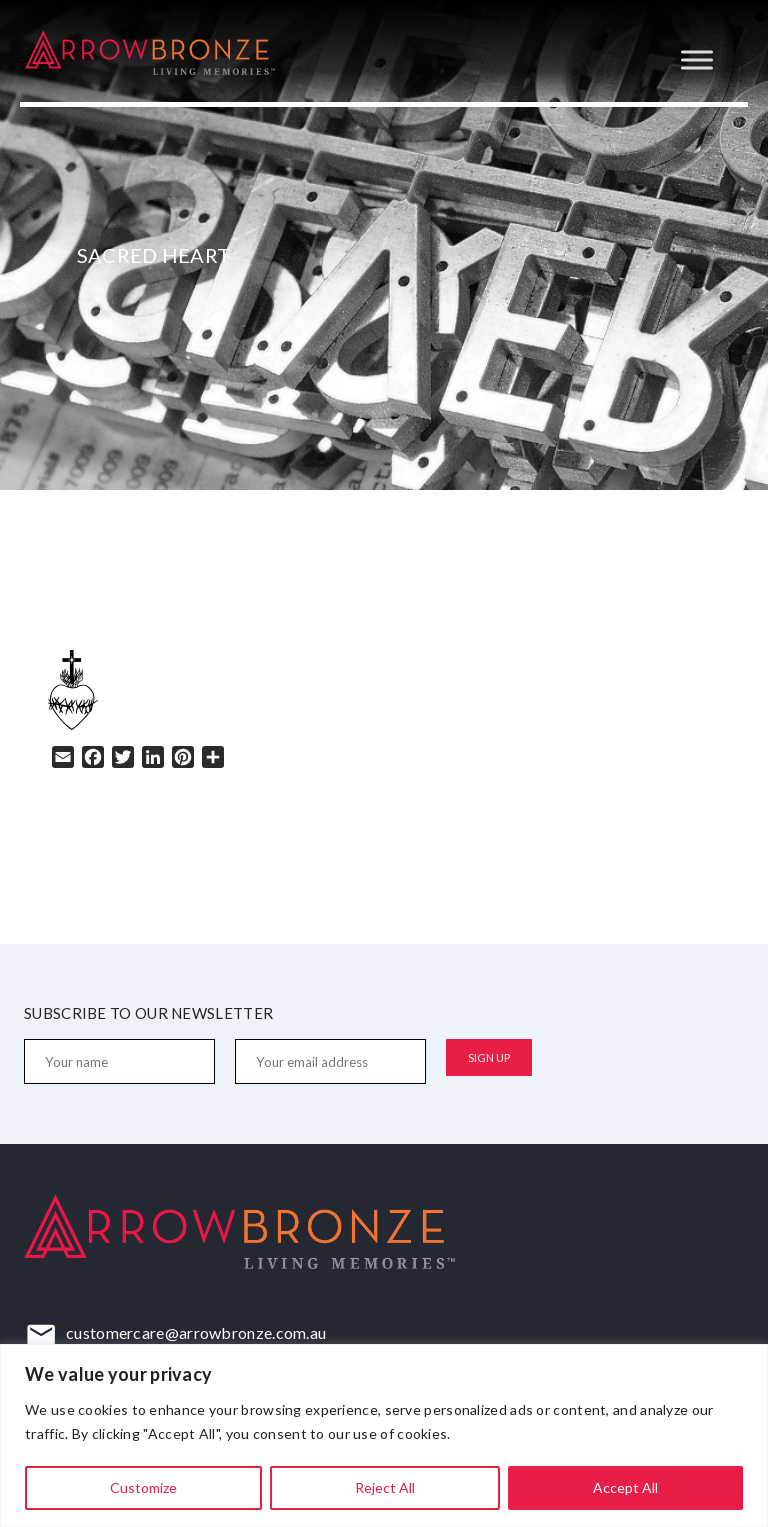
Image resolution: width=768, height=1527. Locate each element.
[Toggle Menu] (697, 59)
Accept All (625, 1487)
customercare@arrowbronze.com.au (196, 1332)
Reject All (385, 1487)
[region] (384, 1435)
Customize (143, 1487)
